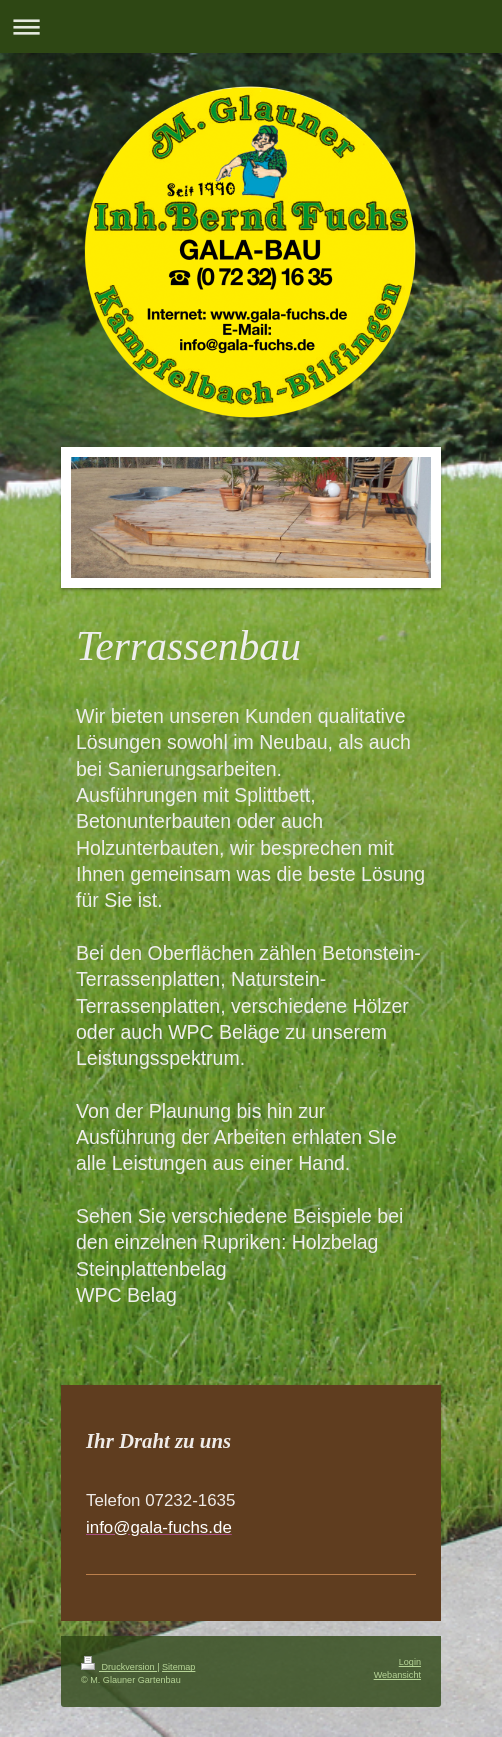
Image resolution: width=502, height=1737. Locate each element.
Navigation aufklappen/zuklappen (251, 26)
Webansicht (397, 1675)
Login (410, 1662)
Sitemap (178, 1667)
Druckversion (119, 1667)
